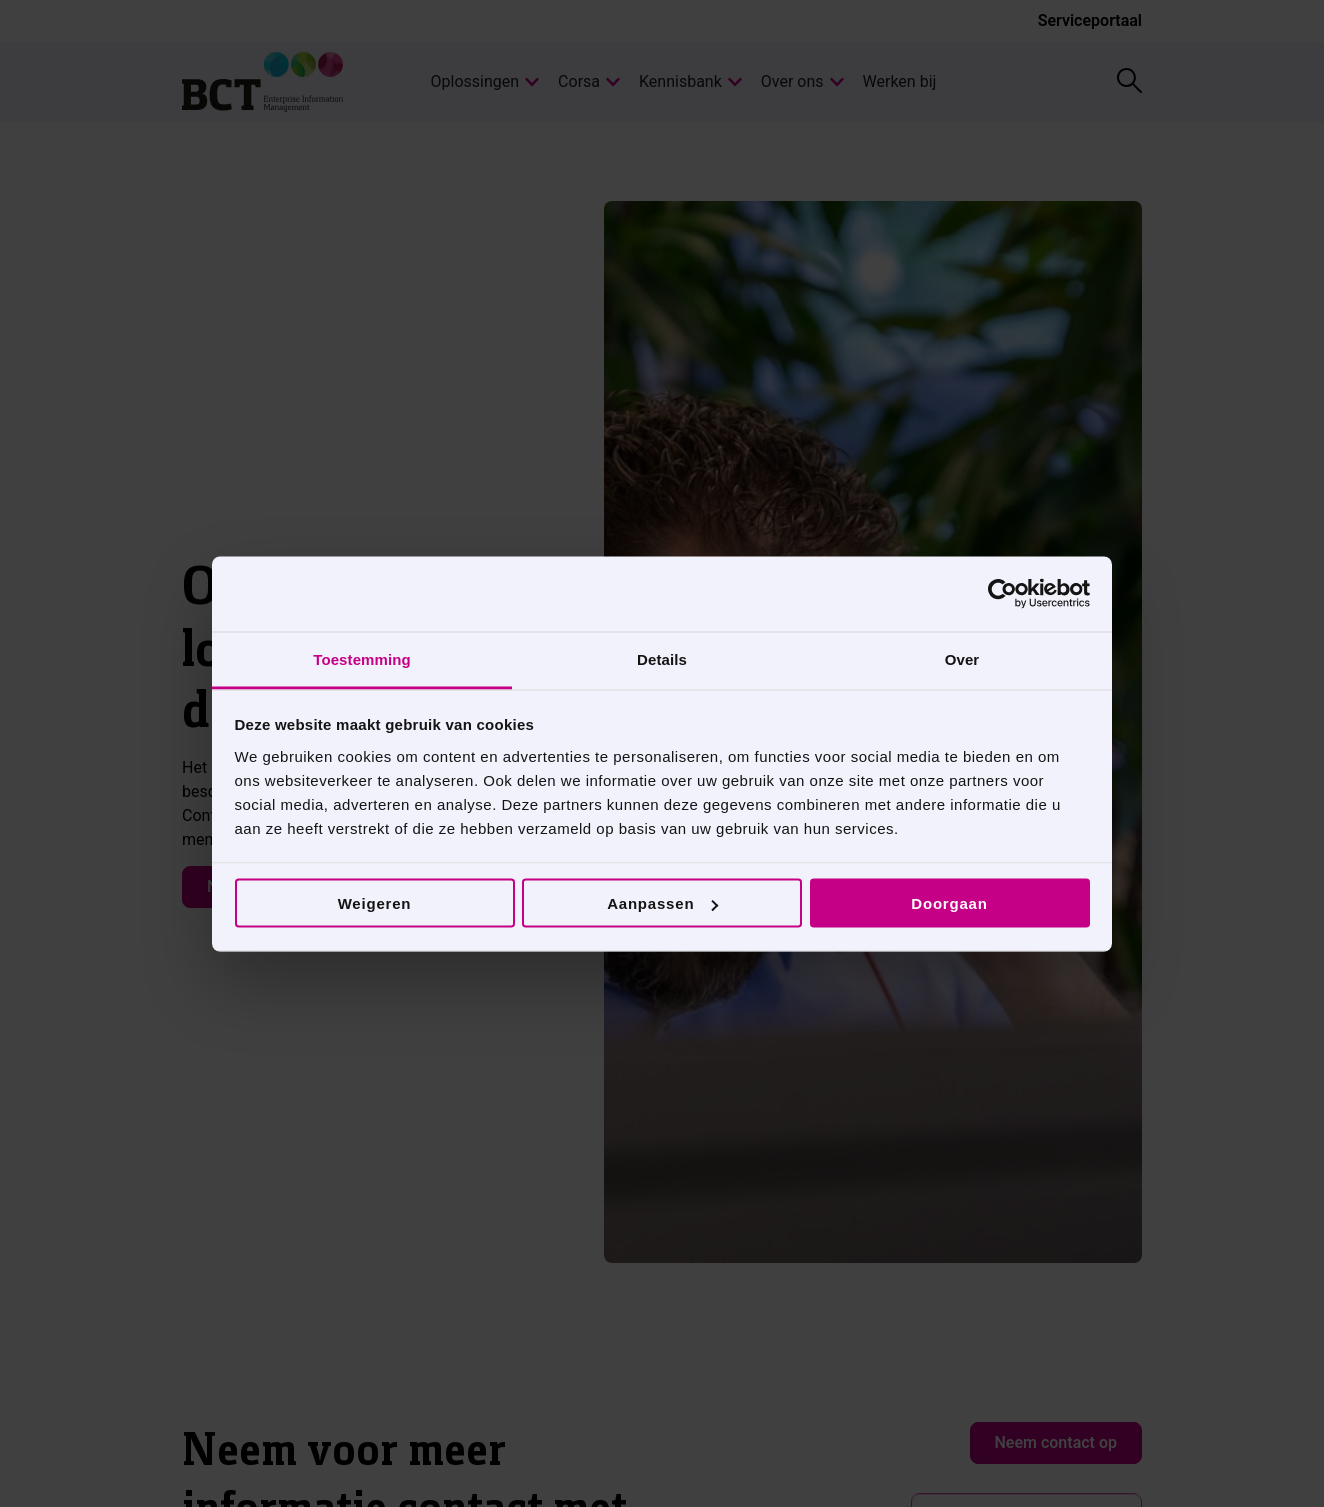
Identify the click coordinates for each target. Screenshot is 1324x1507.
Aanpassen (662, 903)
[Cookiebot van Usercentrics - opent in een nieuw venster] (1002, 594)
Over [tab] (962, 658)
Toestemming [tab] (362, 658)
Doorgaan (949, 903)
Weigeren (375, 903)
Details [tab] (662, 658)
